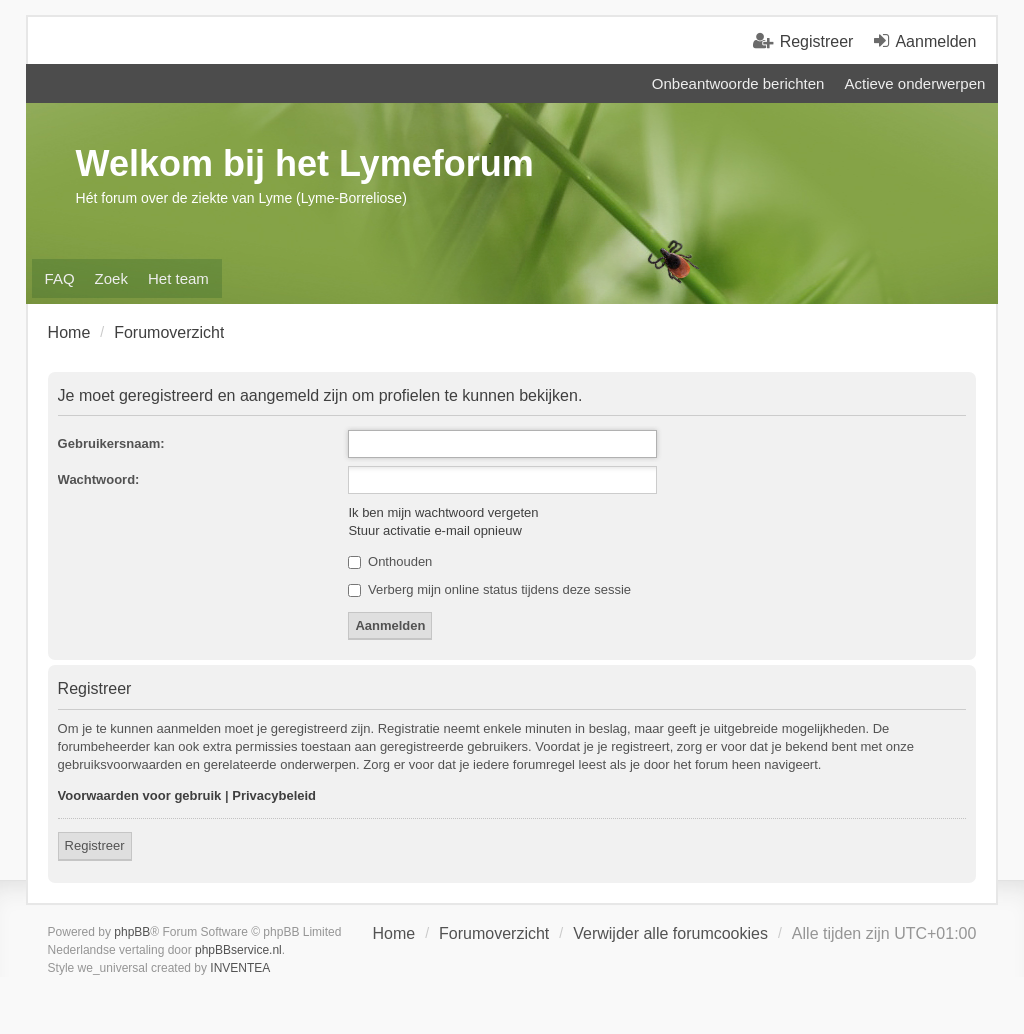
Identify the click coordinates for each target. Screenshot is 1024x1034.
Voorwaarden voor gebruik (140, 795)
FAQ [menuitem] (60, 278)
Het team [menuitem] (178, 278)
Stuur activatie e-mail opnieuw (434, 530)
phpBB (132, 932)
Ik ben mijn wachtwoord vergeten (443, 512)
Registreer (95, 845)
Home (393, 933)
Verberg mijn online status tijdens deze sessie (489, 589)
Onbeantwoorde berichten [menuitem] (738, 83)
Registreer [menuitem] (817, 41)
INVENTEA (240, 968)
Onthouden (390, 561)
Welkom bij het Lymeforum (305, 163)
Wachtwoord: (99, 479)
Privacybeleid (274, 795)
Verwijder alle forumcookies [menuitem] (670, 933)
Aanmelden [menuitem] (935, 41)
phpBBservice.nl (238, 950)
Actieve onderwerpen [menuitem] (914, 83)
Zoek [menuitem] (111, 278)
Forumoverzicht (494, 933)
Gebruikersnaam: (111, 443)
